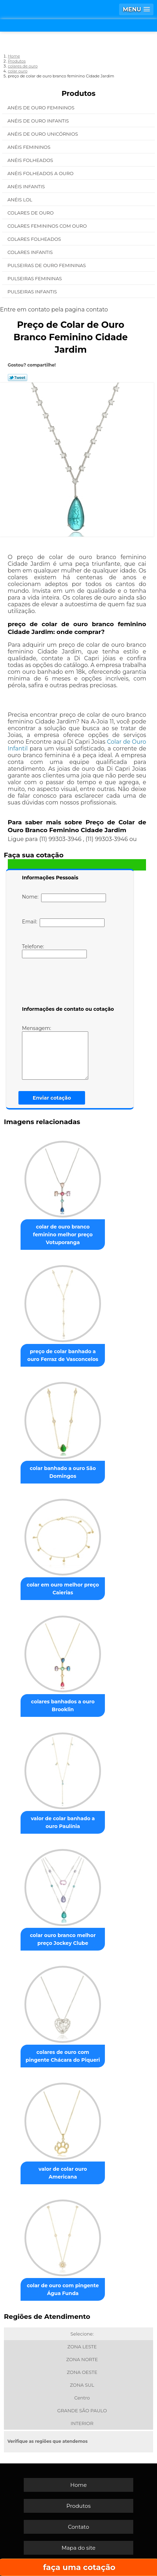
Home (78, 2485)
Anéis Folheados (30, 160)
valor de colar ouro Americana (63, 2173)
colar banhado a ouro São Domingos (63, 1472)
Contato (78, 2526)
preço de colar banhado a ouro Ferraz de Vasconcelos (62, 1355)
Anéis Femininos (29, 147)
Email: (63, 922)
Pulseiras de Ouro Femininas (47, 265)
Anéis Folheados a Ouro (41, 173)
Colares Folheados (34, 239)
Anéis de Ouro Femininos (41, 107)
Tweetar (17, 377)
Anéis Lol (20, 199)
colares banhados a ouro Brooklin (63, 1705)
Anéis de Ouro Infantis (38, 121)
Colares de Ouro (31, 213)
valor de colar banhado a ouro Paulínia (63, 1822)
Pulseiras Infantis (32, 291)
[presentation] (67, 983)
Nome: (64, 898)
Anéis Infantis (26, 186)
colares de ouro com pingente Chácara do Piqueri (63, 2056)
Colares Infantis (30, 252)
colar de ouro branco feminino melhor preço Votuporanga (62, 1235)
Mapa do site (79, 2547)
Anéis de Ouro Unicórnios (43, 134)
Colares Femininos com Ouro (47, 226)
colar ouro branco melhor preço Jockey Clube (63, 1939)
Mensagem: (55, 1052)
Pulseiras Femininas (35, 278)
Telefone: (54, 950)
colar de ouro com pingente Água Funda (63, 2289)
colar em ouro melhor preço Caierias (63, 1589)
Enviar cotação (52, 1098)
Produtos (79, 93)
